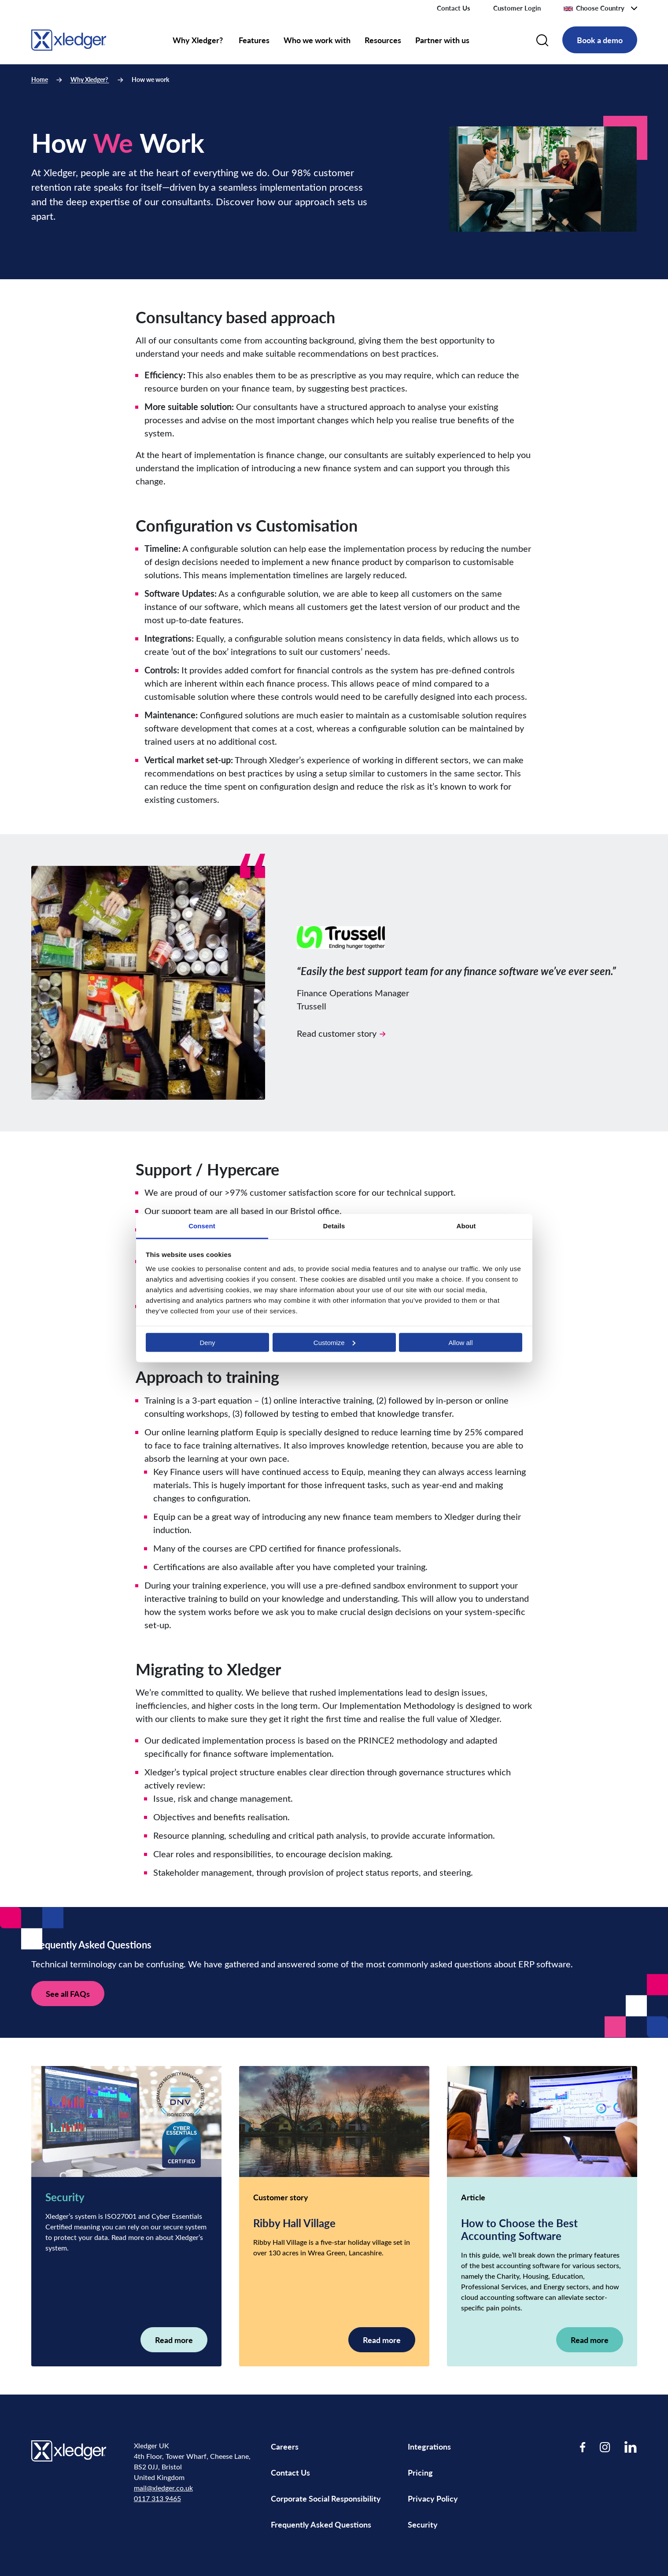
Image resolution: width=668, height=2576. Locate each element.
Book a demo (600, 39)
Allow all (460, 1342)
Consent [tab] (201, 1225)
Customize (334, 1342)
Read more (174, 2339)
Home (39, 79)
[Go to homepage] (69, 38)
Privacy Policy (433, 2498)
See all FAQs (68, 1993)
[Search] (542, 40)
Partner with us (442, 39)
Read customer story (341, 1033)
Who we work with (317, 39)
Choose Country (594, 8)
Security (423, 2524)
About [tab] (466, 1225)
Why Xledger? (199, 39)
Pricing (421, 2472)
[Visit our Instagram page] (605, 2446)
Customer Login (517, 8)
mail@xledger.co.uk (163, 2487)
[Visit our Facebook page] (583, 2446)
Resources (383, 39)
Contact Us (453, 8)
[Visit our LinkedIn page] (630, 2446)
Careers (285, 2446)
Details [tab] (334, 1225)
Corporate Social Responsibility (326, 2498)
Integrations (429, 2446)
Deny (207, 1342)
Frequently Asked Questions (321, 2524)
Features (254, 39)
